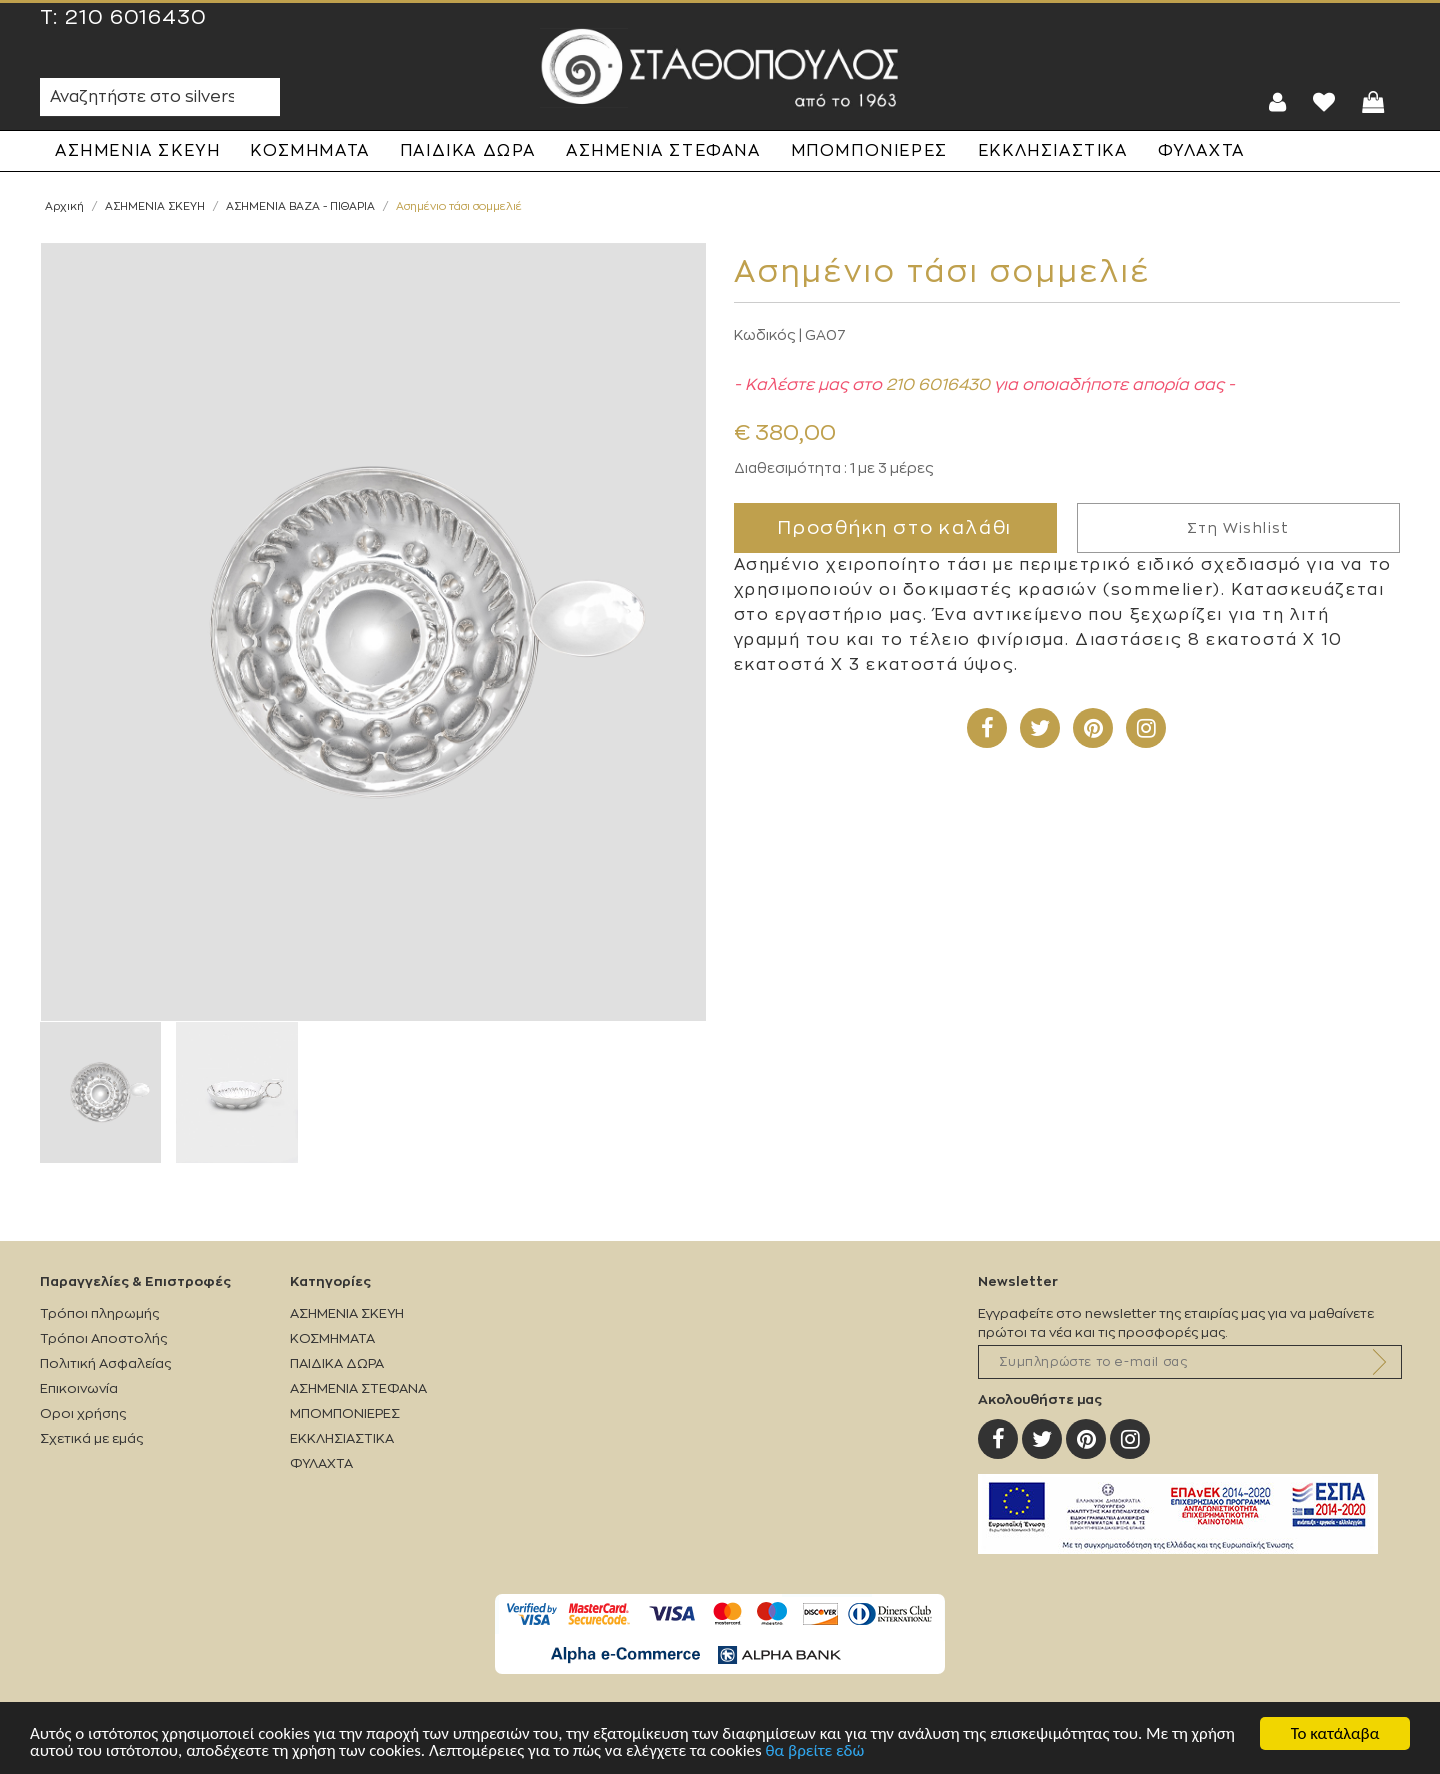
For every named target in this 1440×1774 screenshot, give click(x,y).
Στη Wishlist (1238, 528)
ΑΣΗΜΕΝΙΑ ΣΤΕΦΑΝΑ (663, 151)
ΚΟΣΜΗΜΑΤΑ (309, 151)
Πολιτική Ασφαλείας (105, 1363)
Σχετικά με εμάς (91, 1438)
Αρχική (64, 206)
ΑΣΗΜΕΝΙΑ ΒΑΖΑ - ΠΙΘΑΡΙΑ (300, 206)
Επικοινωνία (79, 1388)
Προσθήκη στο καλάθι (895, 528)
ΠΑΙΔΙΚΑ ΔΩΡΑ (468, 151)
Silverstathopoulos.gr (720, 68)
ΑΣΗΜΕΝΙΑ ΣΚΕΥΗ (137, 151)
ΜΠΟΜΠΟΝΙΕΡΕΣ (869, 151)
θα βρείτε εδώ (815, 1750)
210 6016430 (136, 18)
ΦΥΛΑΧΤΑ (1201, 151)
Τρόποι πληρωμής (99, 1313)
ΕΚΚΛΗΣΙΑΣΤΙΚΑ (1053, 151)
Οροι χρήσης (83, 1413)
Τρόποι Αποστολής (103, 1338)
